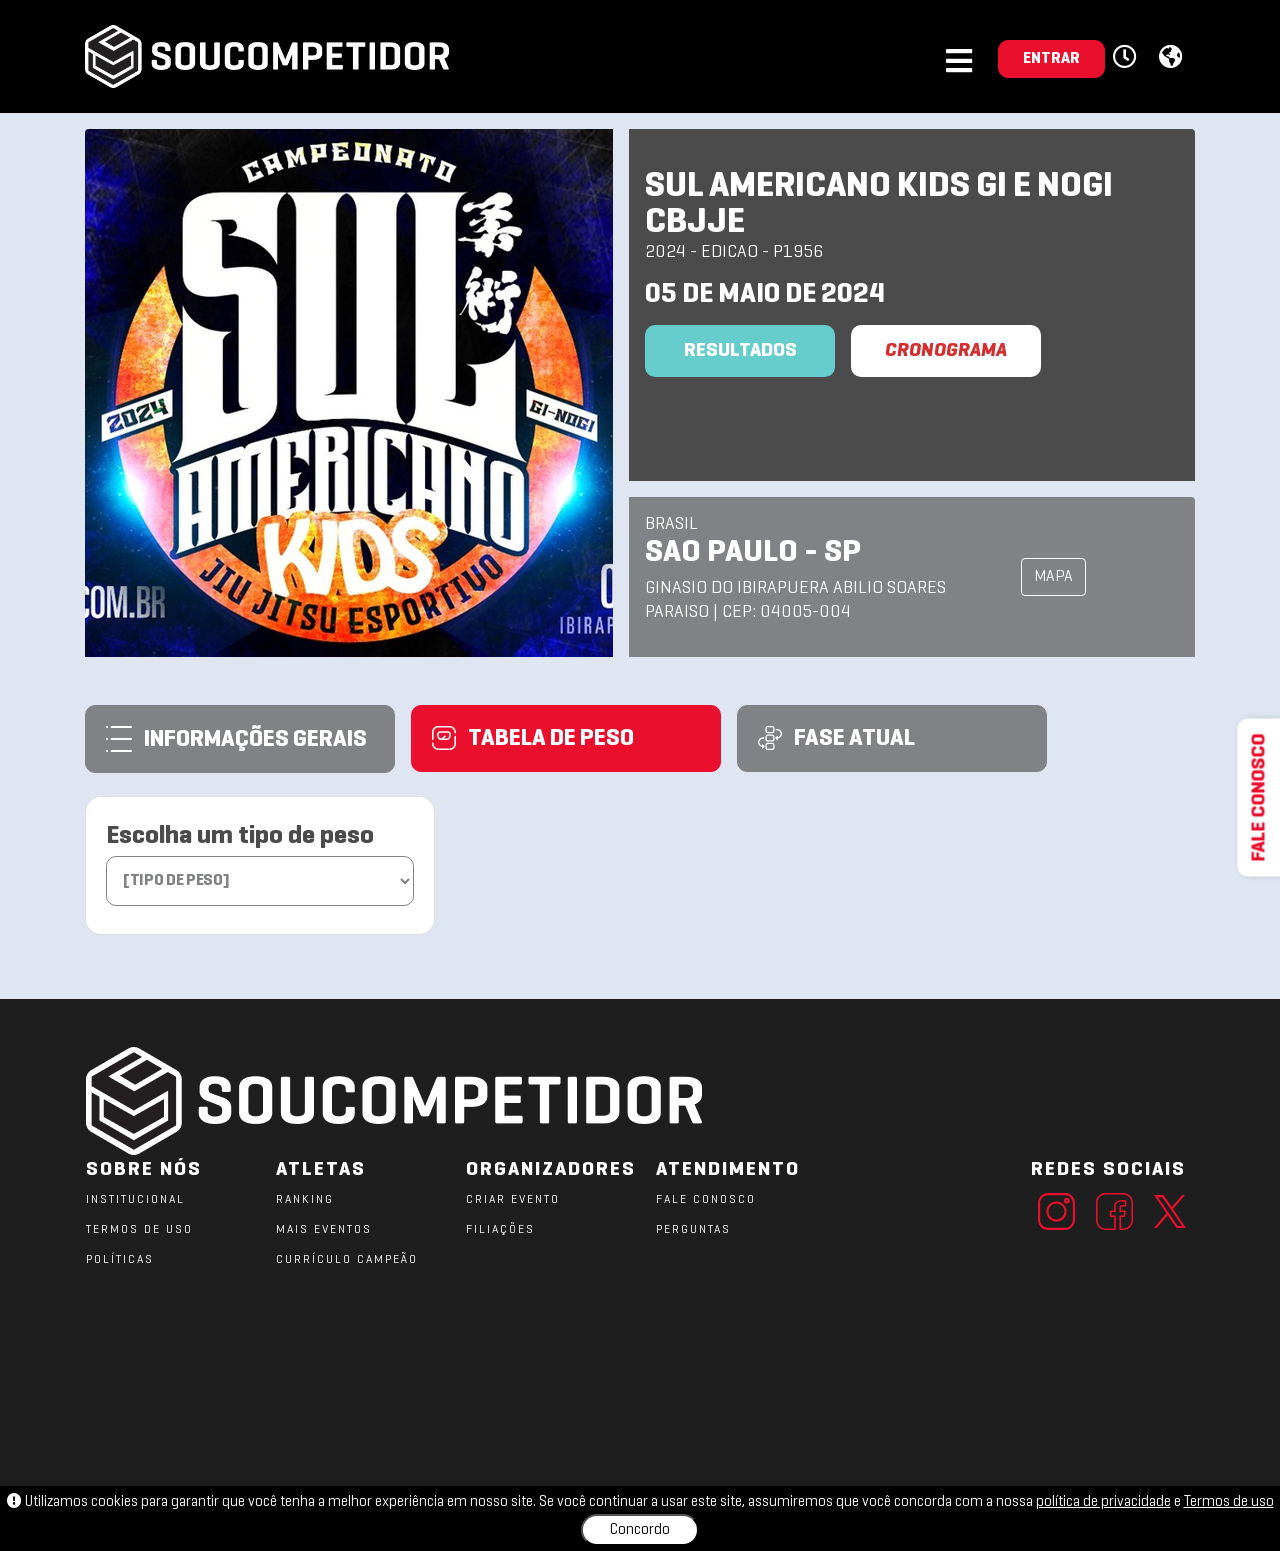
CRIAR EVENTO (513, 1200)
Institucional (135, 1200)
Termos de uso (1229, 1502)
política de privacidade (1103, 1502)
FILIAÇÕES (500, 1230)
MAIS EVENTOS (324, 1230)
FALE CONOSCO (706, 1200)
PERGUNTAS (693, 1230)
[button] (1127, 58)
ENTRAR (1051, 59)
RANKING (305, 1200)
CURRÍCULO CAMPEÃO (347, 1260)
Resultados (740, 351)
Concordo (640, 1530)
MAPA (1053, 577)
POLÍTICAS (120, 1260)
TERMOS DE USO (139, 1230)
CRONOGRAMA (946, 351)
